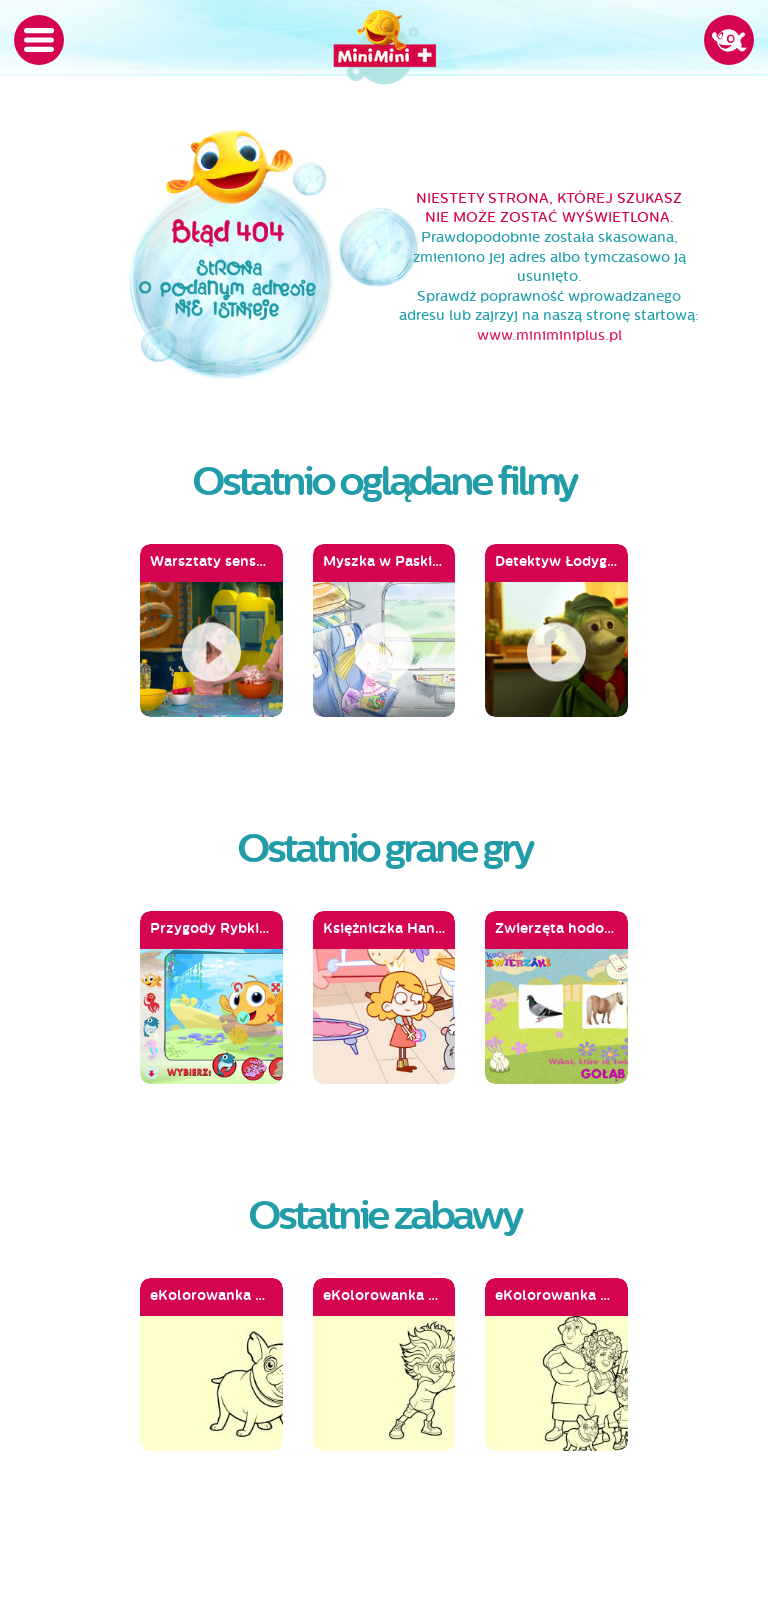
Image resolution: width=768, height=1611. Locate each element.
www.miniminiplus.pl (549, 335)
